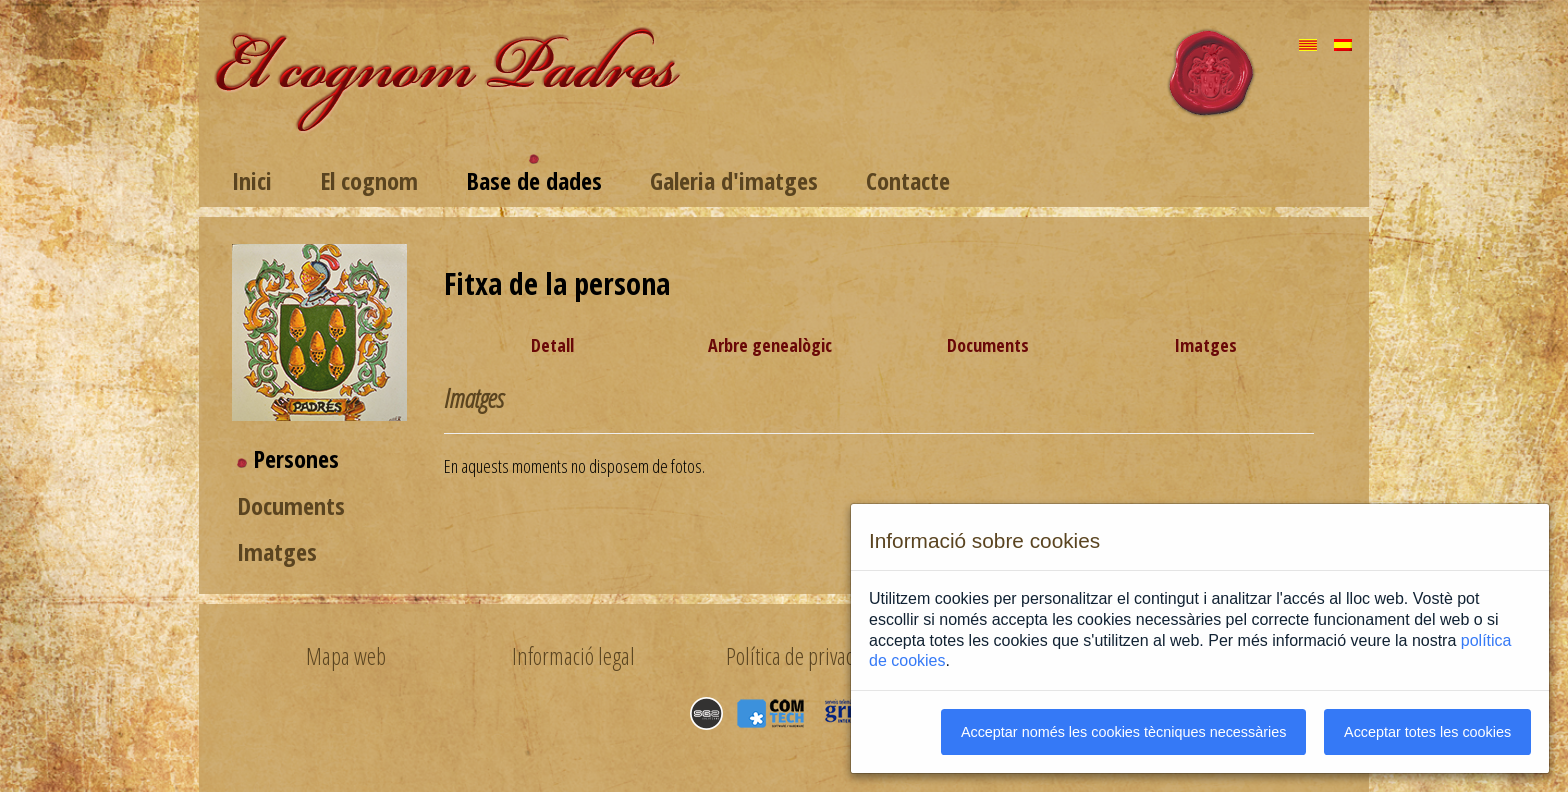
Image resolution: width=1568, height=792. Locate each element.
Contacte (908, 180)
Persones (296, 458)
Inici (252, 180)
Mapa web (346, 656)
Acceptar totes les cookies (1427, 732)
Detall (552, 345)
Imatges (277, 551)
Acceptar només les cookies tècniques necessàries (1124, 732)
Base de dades (534, 180)
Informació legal (573, 656)
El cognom (369, 180)
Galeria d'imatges (734, 180)
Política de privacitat (801, 656)
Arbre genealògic (770, 345)
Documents (291, 505)
